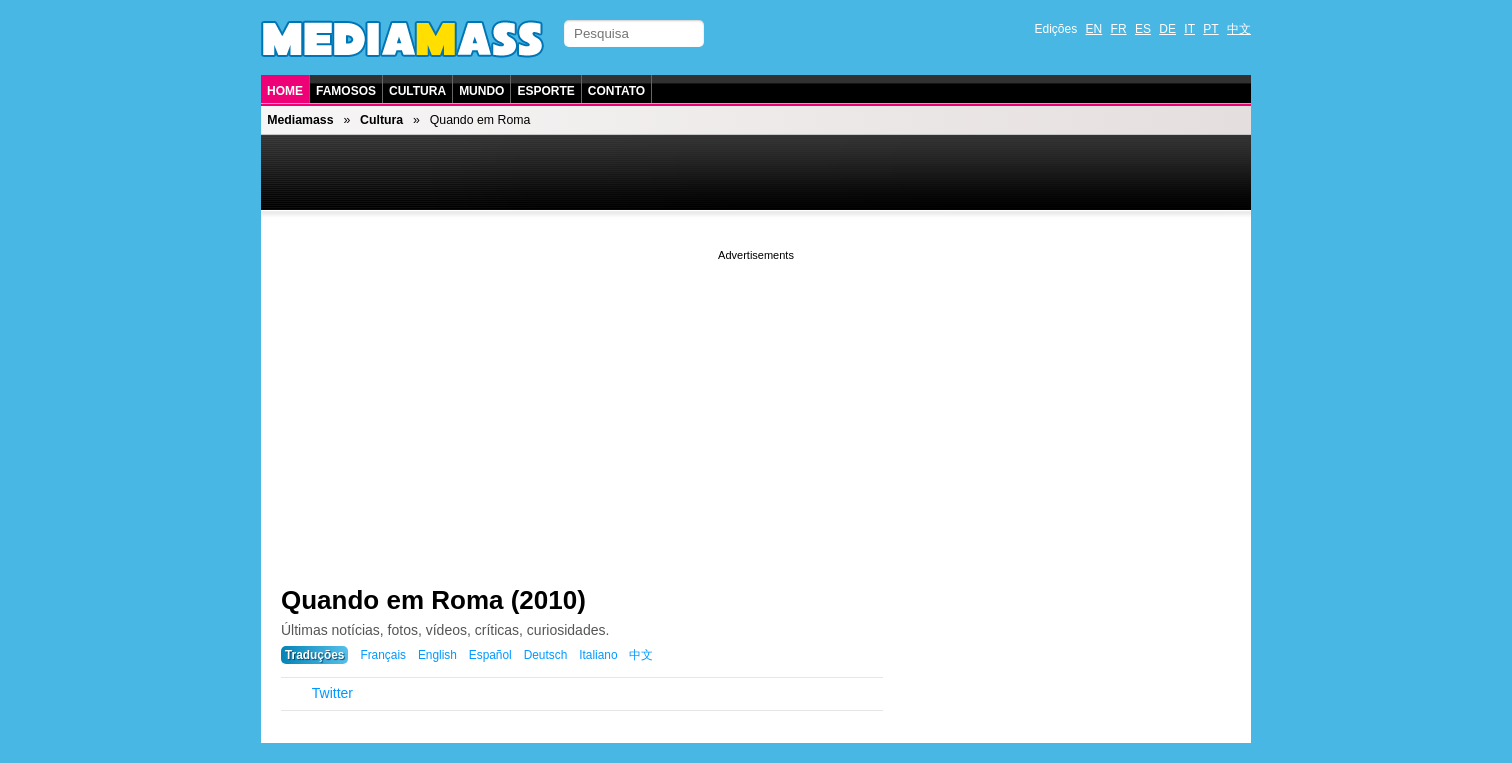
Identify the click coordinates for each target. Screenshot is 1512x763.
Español (490, 655)
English (437, 655)
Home (285, 91)
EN (1094, 29)
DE (1167, 29)
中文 (1239, 29)
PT (1210, 29)
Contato (616, 91)
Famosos (346, 91)
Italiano (598, 655)
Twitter (332, 693)
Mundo (481, 91)
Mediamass (300, 120)
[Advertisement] (756, 405)
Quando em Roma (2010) (433, 600)
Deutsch (546, 655)
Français (383, 655)
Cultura (417, 91)
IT (1189, 29)
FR (1119, 29)
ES (1143, 29)
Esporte (545, 91)
